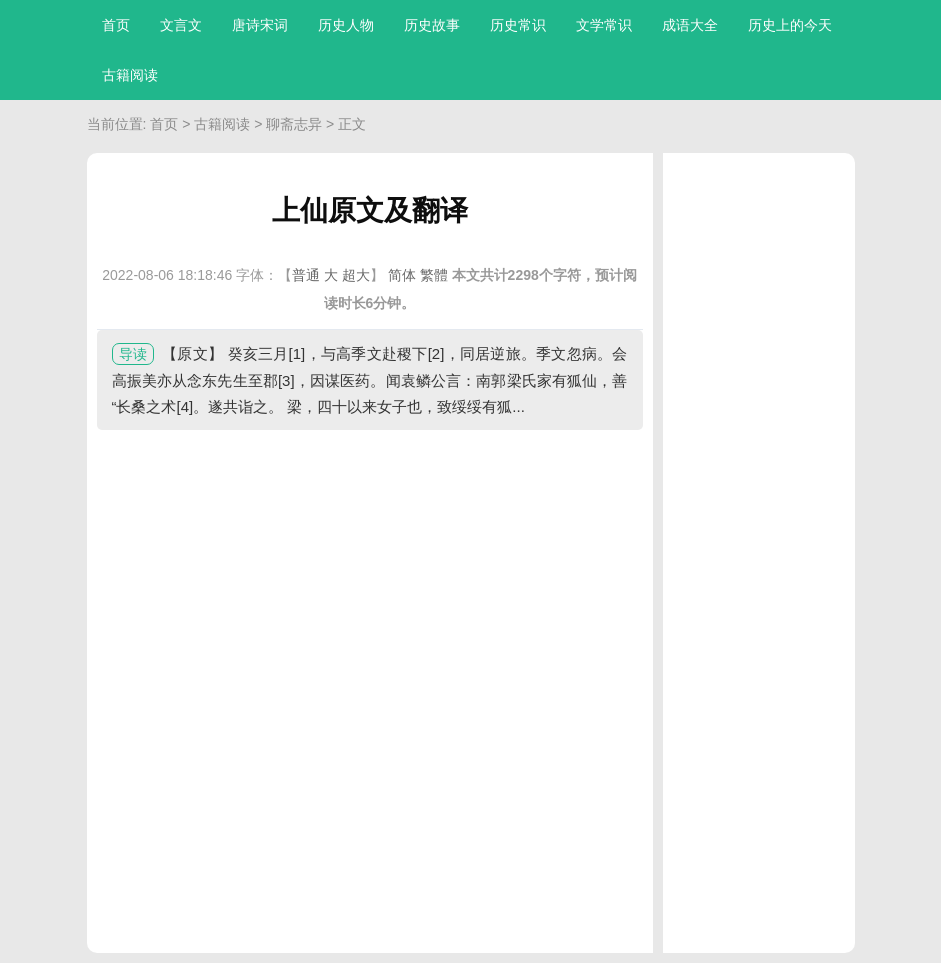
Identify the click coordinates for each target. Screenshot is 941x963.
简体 (402, 275)
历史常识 (518, 25)
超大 (356, 275)
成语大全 (690, 25)
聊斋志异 (294, 124)
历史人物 (346, 25)
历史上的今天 (790, 25)
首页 (116, 25)
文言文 (181, 25)
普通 (306, 275)
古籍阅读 (130, 75)
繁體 (434, 275)
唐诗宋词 (260, 25)
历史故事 (432, 25)
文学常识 (604, 25)
